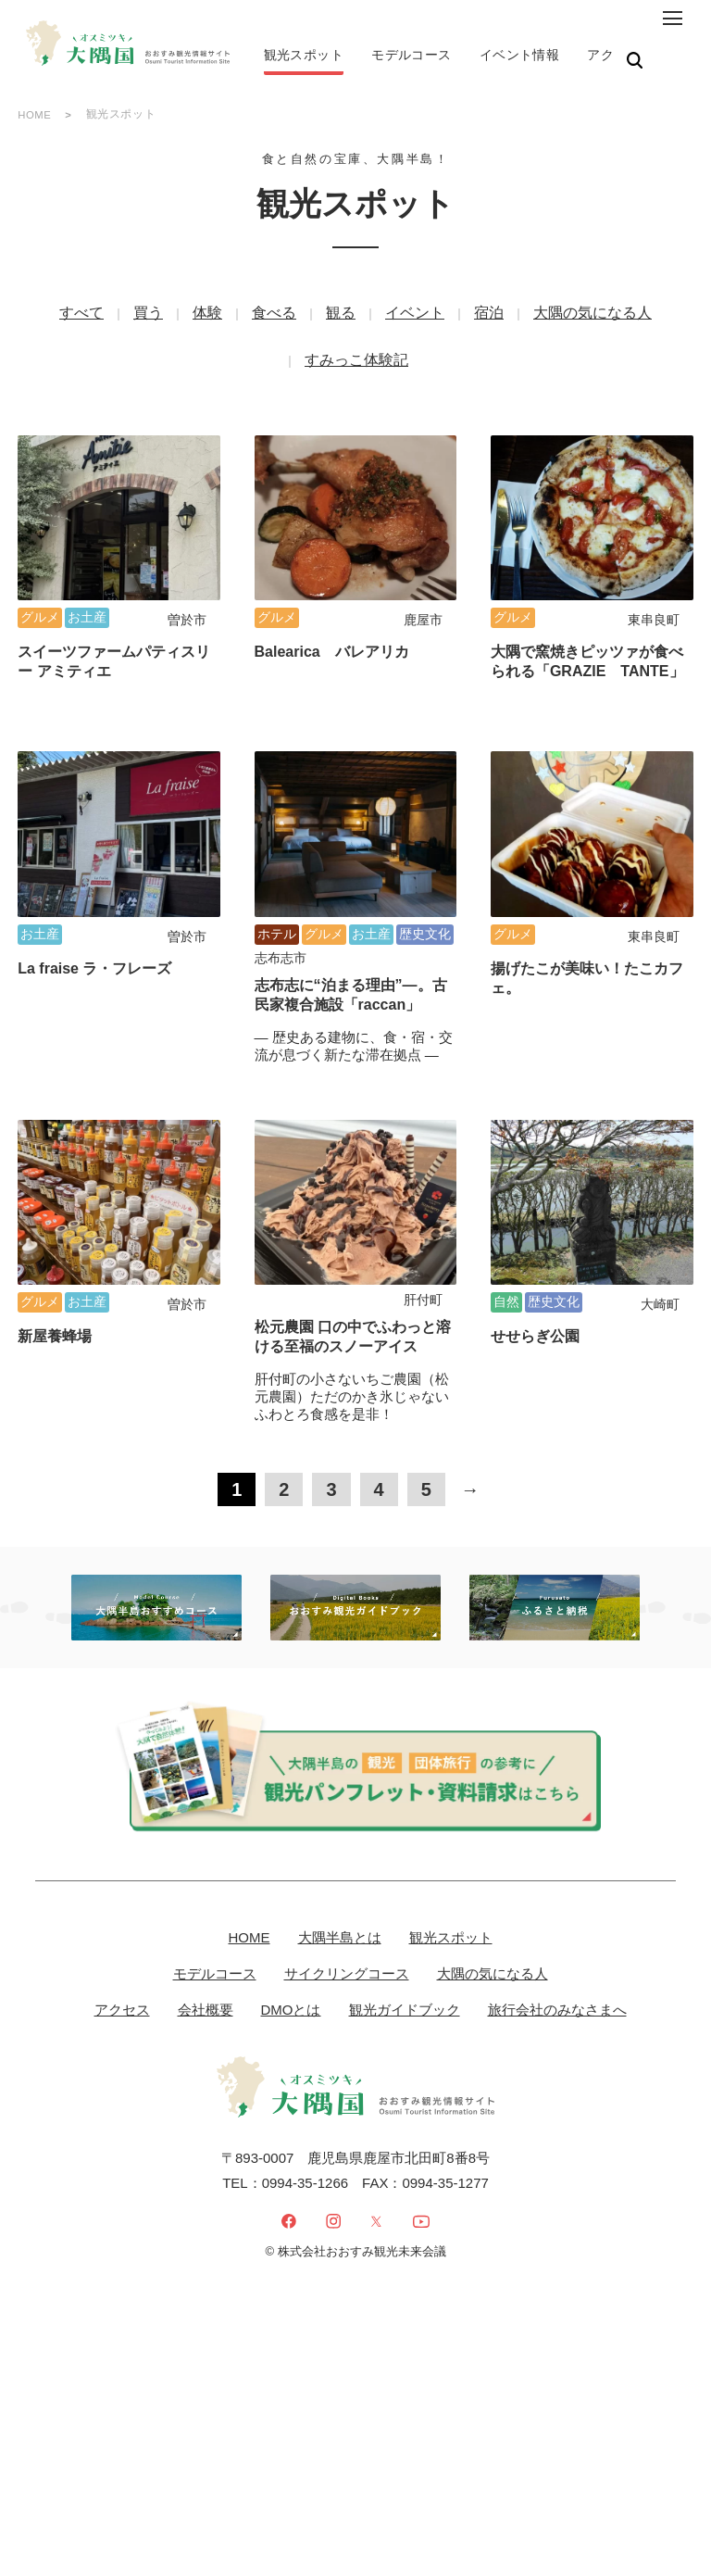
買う (148, 318)
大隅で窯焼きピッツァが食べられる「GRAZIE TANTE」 (587, 641)
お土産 (87, 596)
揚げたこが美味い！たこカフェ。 (587, 931)
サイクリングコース (346, 1899)
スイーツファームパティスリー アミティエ (114, 641)
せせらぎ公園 (535, 1263)
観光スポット (451, 1863)
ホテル (276, 886)
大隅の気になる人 (592, 318)
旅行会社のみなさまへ (557, 1935)
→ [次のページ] (470, 1416)
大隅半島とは (339, 1863)
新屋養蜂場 (55, 1263)
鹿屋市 (423, 599)
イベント (414, 318)
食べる (274, 318)
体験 (207, 318)
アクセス (122, 1935)
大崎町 (660, 1231)
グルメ (39, 596)
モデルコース (214, 1899)
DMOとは (291, 1935)
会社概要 (205, 1935)
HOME (35, 120)
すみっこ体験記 (356, 365)
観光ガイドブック (404, 1935)
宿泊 (489, 318)
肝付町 (423, 1226)
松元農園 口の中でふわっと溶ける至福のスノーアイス (353, 1263)
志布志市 (280, 910)
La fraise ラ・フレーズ (94, 921)
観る (341, 318)
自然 (506, 1228)
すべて (81, 318)
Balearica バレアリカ (332, 631)
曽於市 (187, 599)
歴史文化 (425, 886)
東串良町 (654, 599)
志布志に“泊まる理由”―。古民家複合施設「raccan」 (351, 947)
